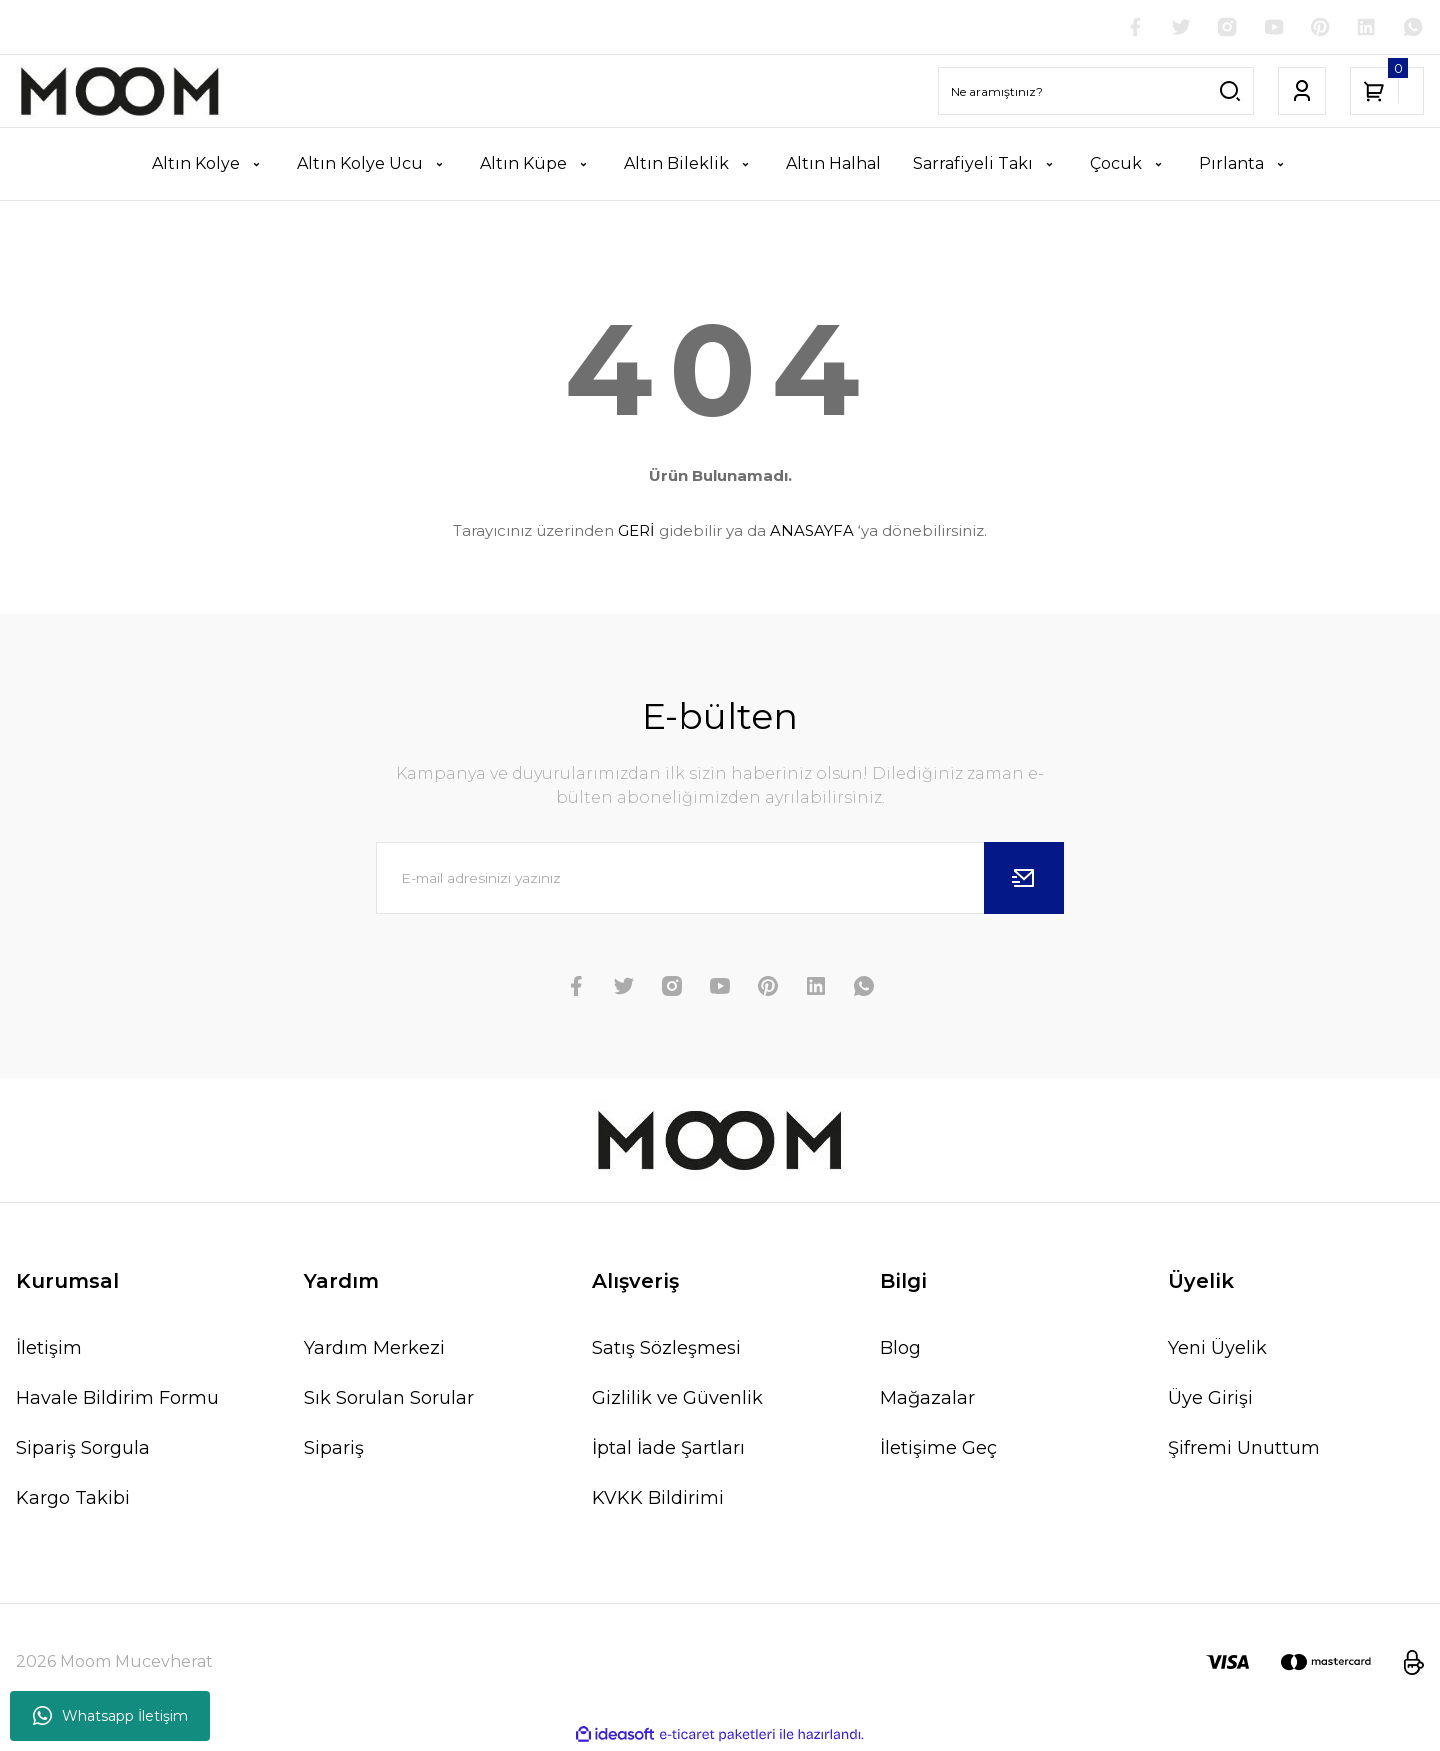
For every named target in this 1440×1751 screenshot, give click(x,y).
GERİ (636, 531)
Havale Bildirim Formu (117, 1400)
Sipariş (334, 1450)
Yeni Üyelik (1217, 1350)
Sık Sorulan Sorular (389, 1400)
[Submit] (1024, 880)
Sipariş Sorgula (83, 1450)
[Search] (1096, 93)
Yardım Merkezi (374, 1350)
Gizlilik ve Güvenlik (677, 1400)
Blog (900, 1350)
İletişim (49, 1350)
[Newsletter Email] (720, 880)
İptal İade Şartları (668, 1450)
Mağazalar (927, 1400)
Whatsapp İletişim (110, 1716)
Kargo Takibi (73, 1500)
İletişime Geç (938, 1450)
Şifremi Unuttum (1244, 1450)
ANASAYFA (812, 531)
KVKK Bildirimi (658, 1500)
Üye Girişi (1210, 1400)
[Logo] (120, 93)
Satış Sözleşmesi (666, 1350)
